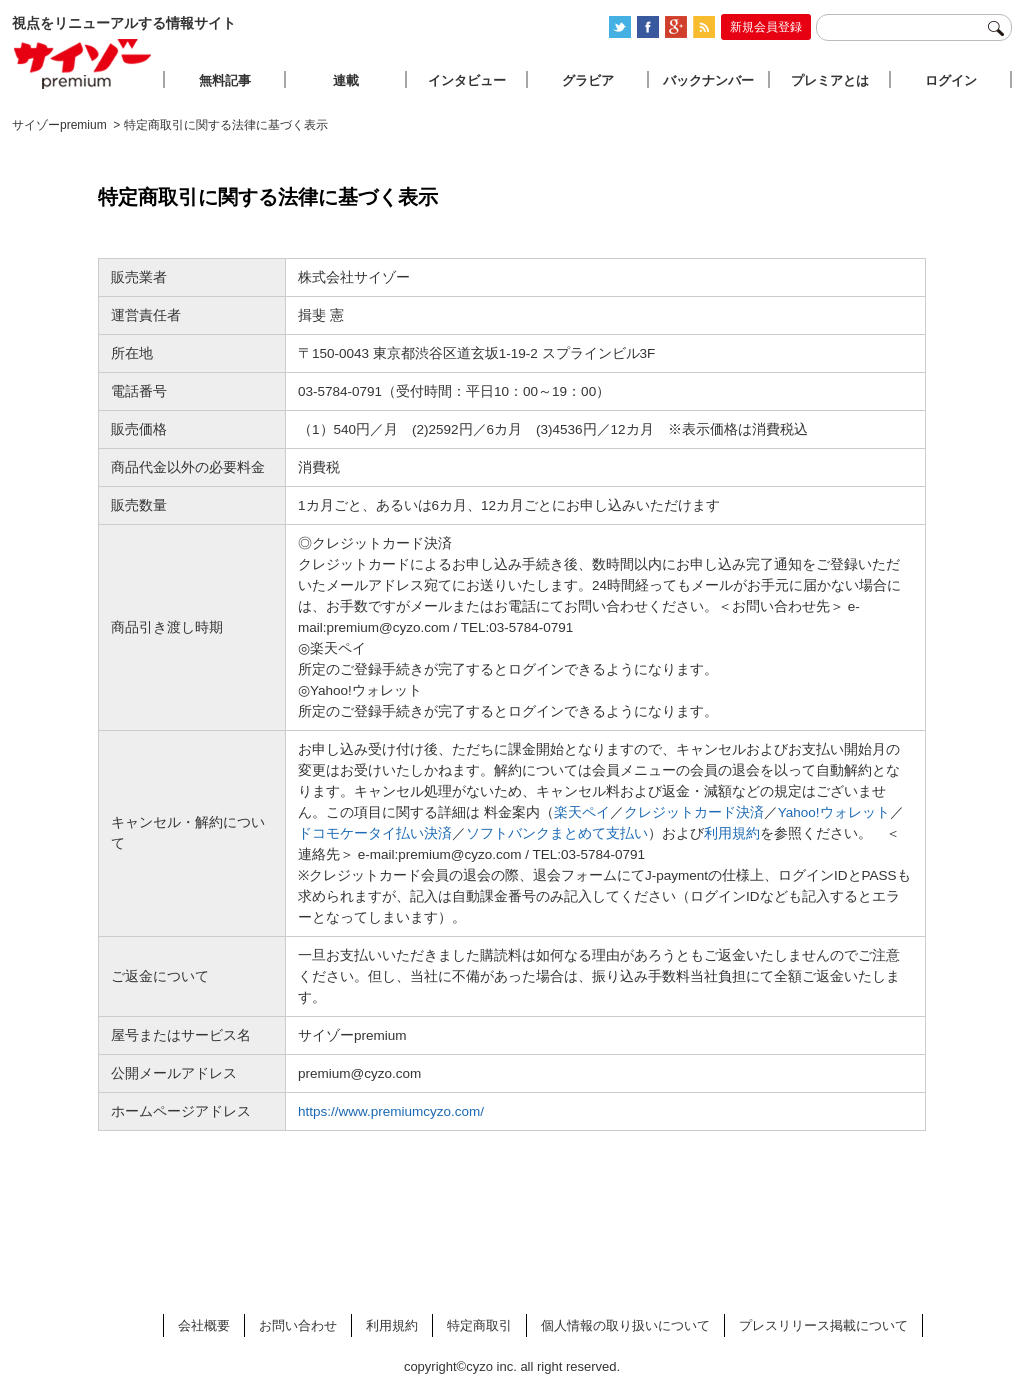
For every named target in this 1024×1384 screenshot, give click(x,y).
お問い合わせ (298, 1325)
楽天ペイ (582, 812)
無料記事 (225, 80)
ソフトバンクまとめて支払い (557, 833)
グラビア (588, 80)
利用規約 (732, 833)
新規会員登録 (766, 27)
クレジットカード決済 (694, 812)
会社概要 (204, 1325)
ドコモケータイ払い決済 (375, 833)
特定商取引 (479, 1325)
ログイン (951, 80)
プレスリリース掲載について (823, 1325)
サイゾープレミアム (83, 63)
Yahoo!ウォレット (834, 812)
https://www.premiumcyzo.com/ (391, 1111)
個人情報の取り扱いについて (625, 1325)
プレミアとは (830, 80)
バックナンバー (708, 80)
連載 (346, 80)
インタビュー (467, 80)
